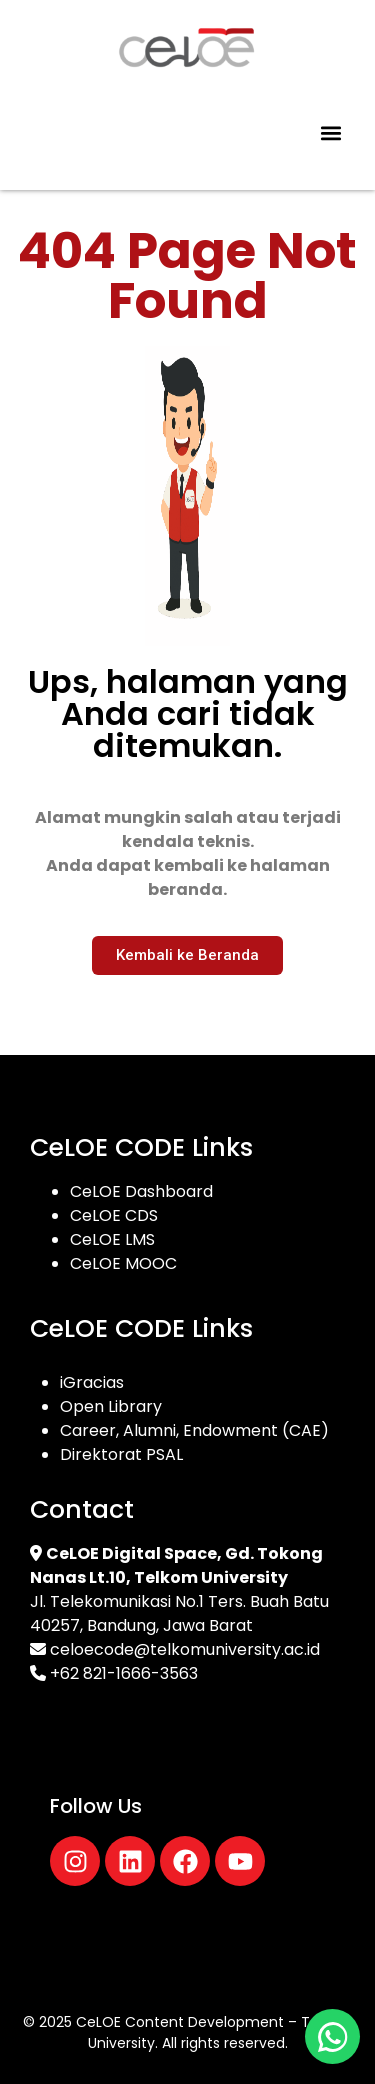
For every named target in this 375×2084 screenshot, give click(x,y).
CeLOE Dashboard (141, 1191)
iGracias (92, 1382)
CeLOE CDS (114, 1215)
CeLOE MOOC (123, 1263)
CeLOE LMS (112, 1239)
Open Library (111, 1406)
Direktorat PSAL (121, 1454)
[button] (330, 133)
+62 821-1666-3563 (124, 1673)
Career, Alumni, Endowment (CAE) (194, 1430)
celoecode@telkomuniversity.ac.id (185, 1649)
